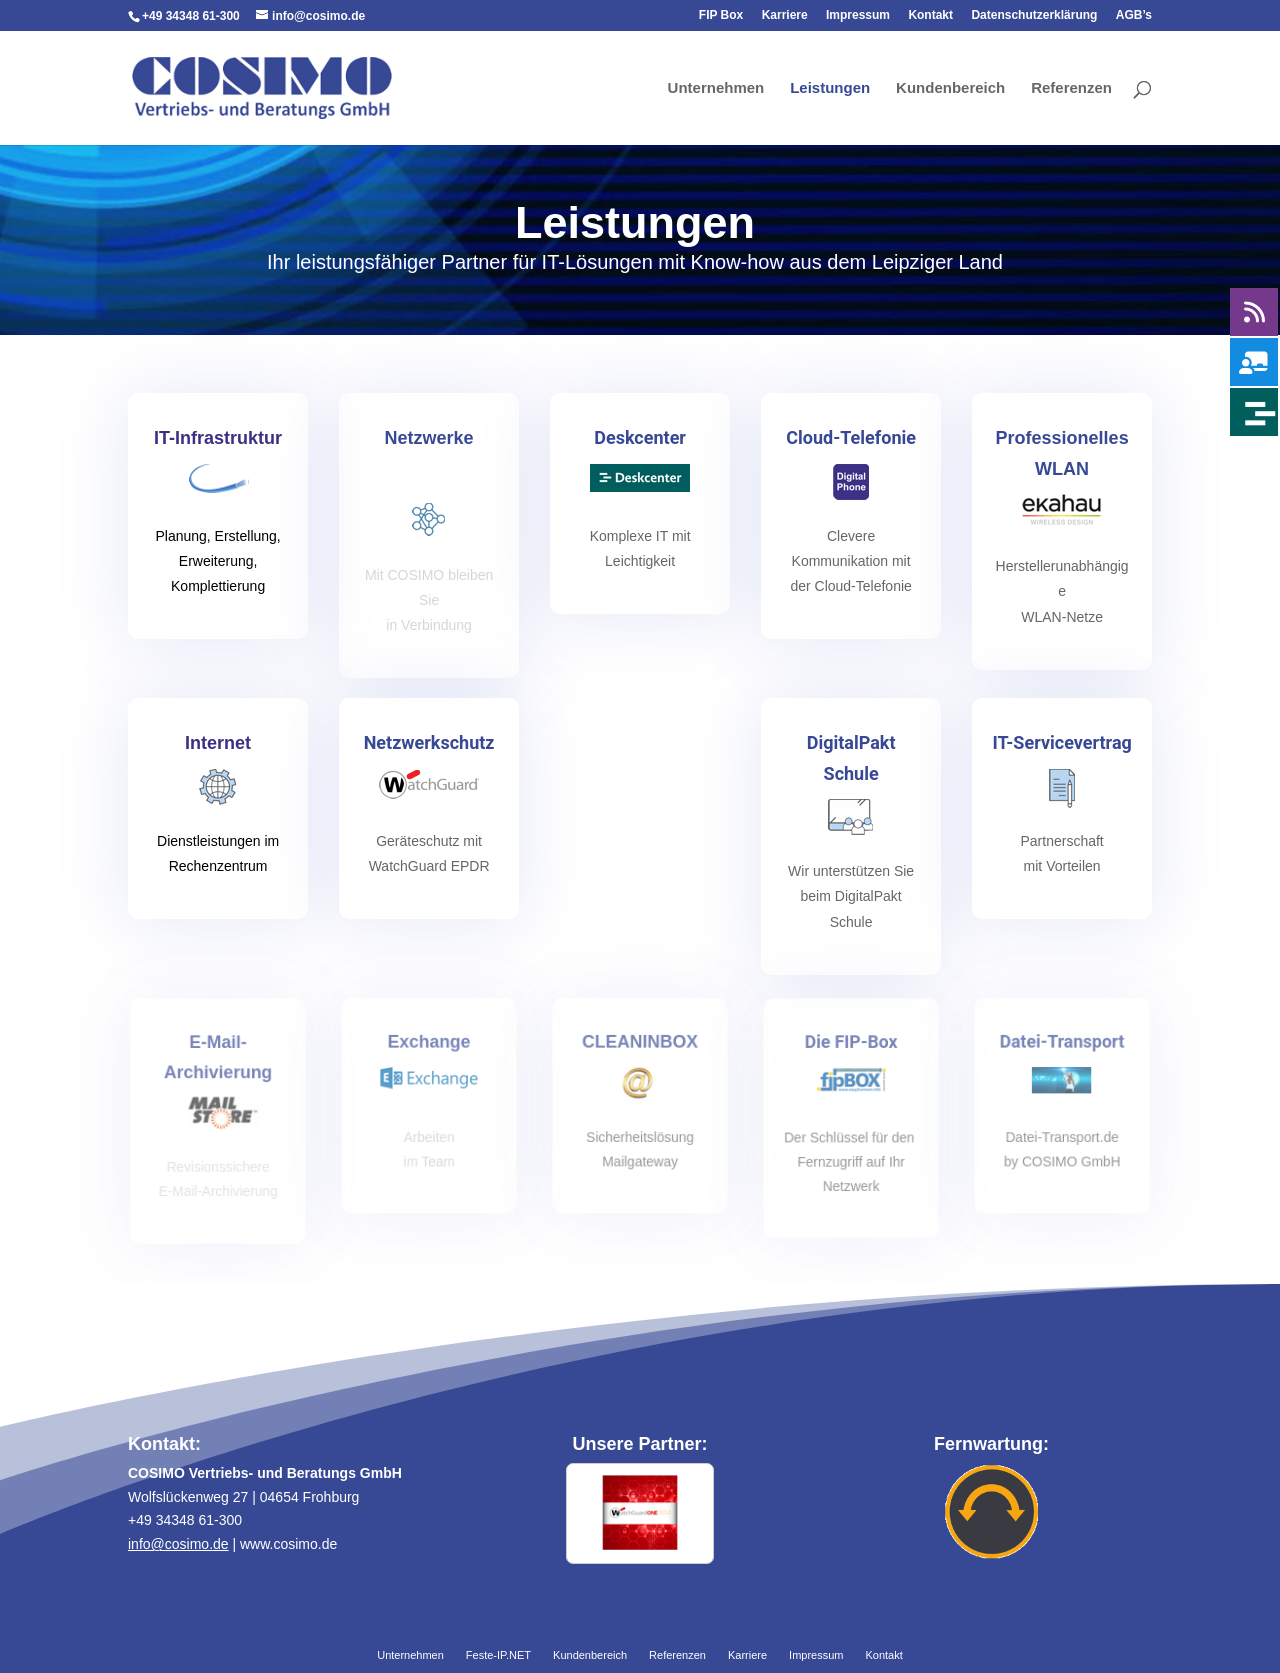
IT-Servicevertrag (1062, 744)
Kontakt (930, 15)
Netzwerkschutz (429, 744)
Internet (218, 745)
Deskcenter (639, 439)
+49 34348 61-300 (191, 16)
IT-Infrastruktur (218, 440)
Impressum (858, 15)
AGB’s (1134, 15)
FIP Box (721, 15)
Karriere (785, 15)
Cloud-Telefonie (851, 439)
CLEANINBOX (640, 1044)
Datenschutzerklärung (1034, 15)
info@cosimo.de (178, 1544)
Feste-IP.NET (498, 1656)
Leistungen (830, 88)
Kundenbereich (950, 88)
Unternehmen (716, 88)
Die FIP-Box (851, 1044)
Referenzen (1071, 88)
